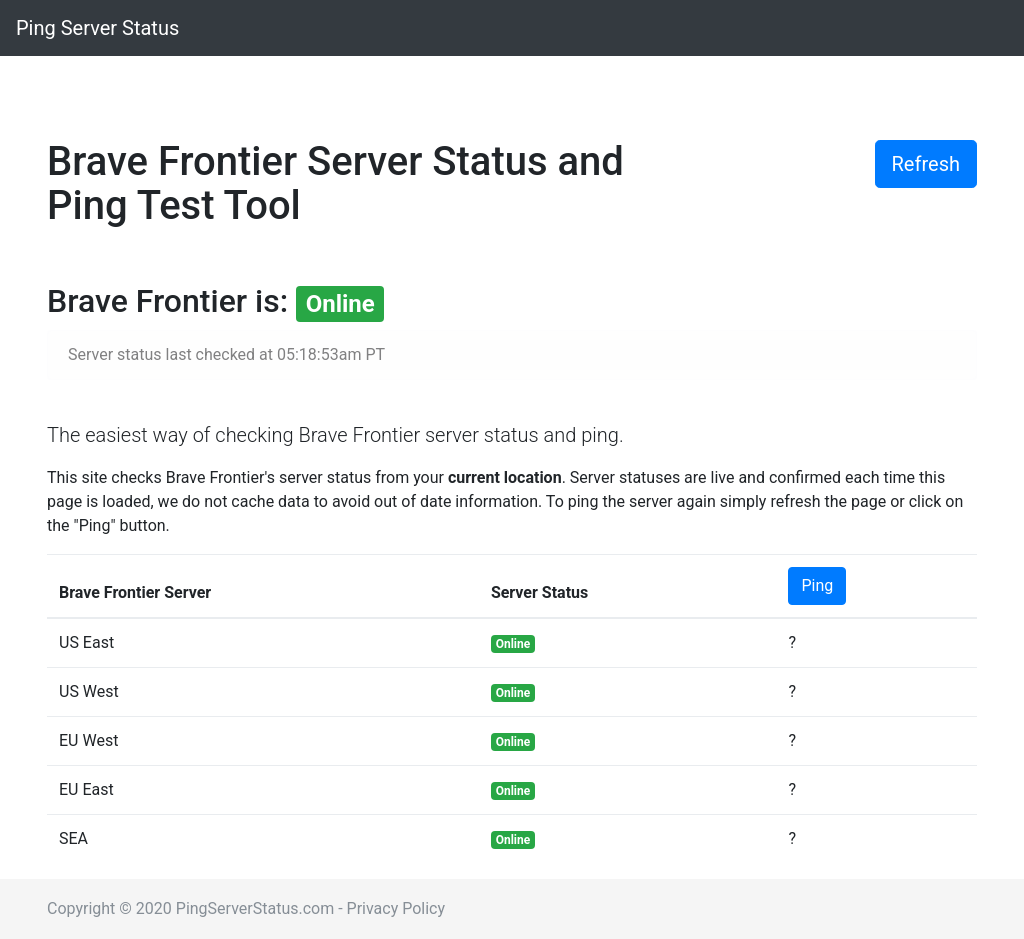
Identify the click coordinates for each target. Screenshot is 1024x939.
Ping (817, 585)
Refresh (926, 164)
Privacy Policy (396, 908)
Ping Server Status (97, 28)
